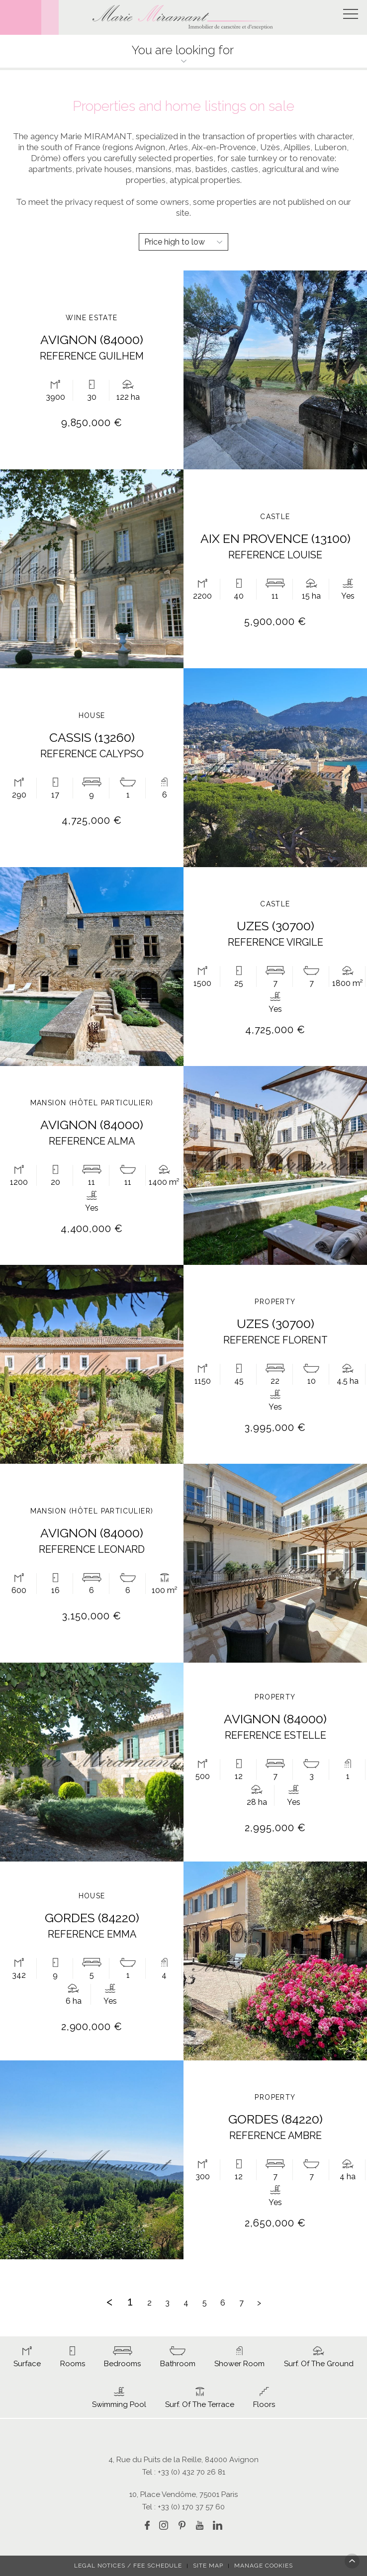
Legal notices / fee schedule (128, 2565)
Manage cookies (263, 2565)
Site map (208, 2565)
